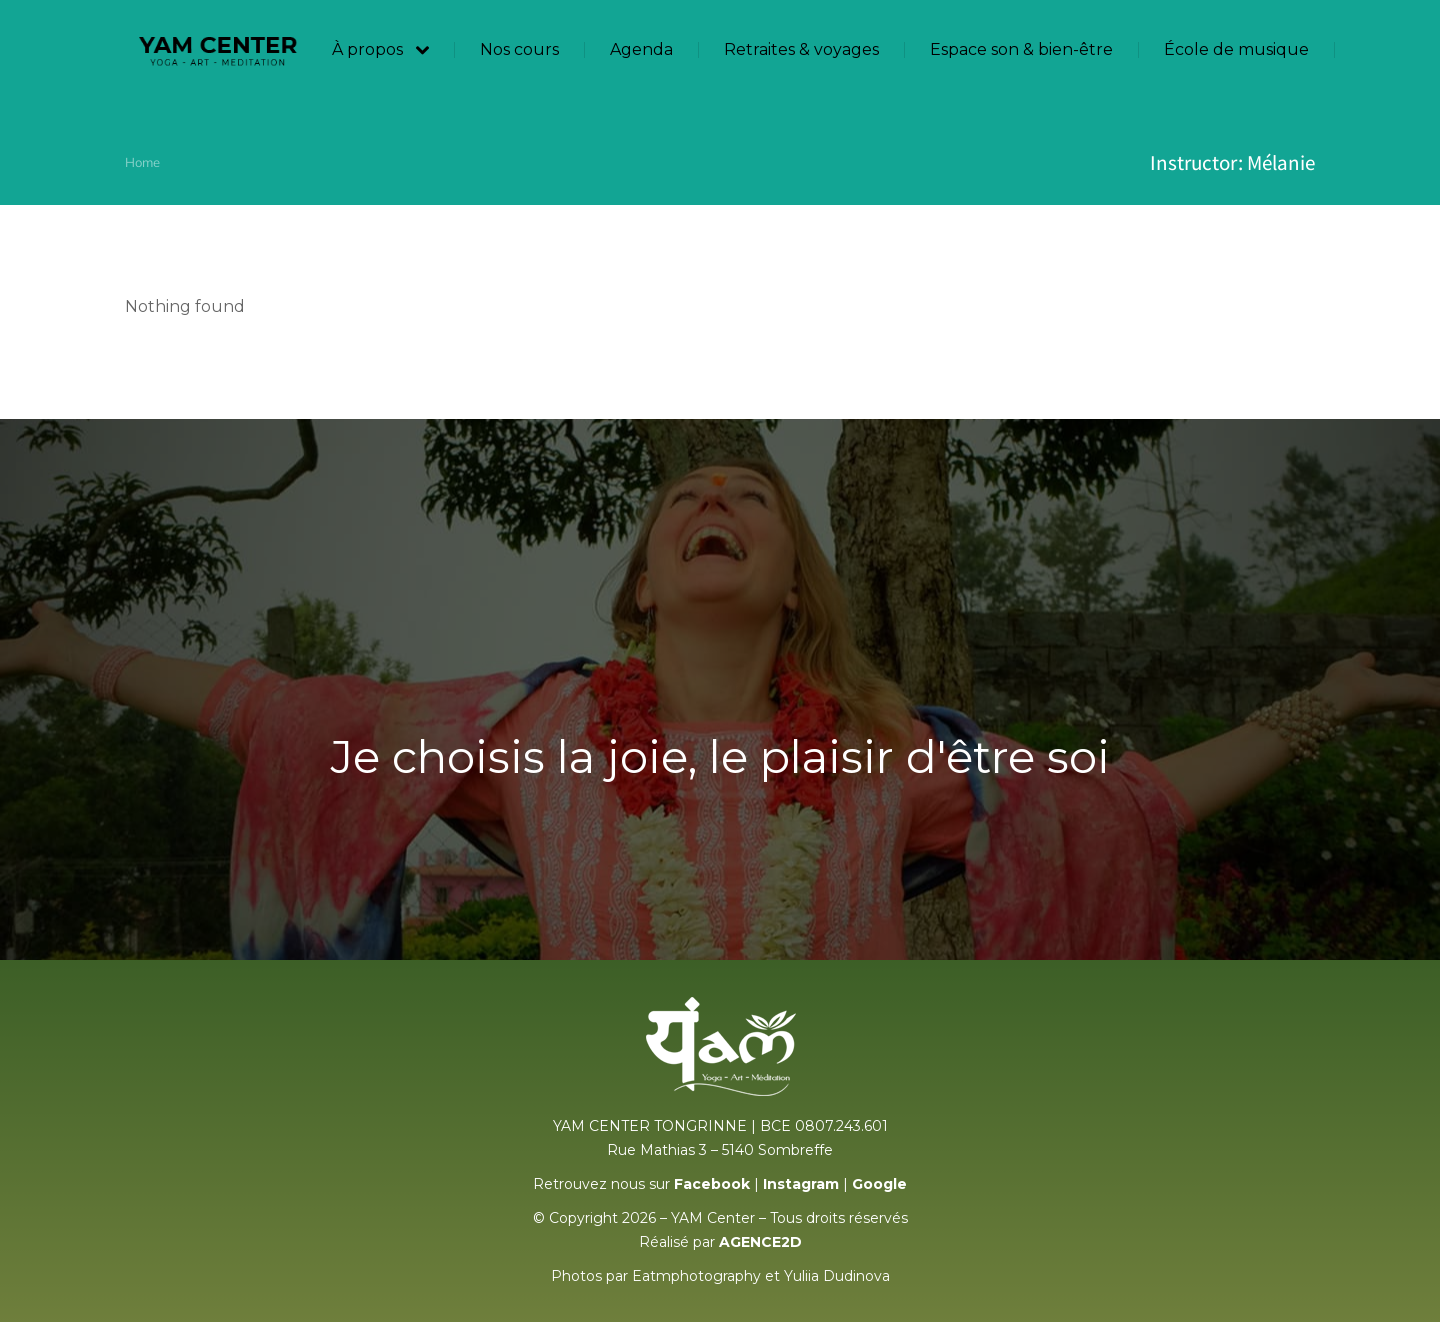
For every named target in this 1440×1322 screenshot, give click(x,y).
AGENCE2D (760, 1242)
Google (879, 1184)
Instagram (801, 1184)
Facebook (712, 1184)
